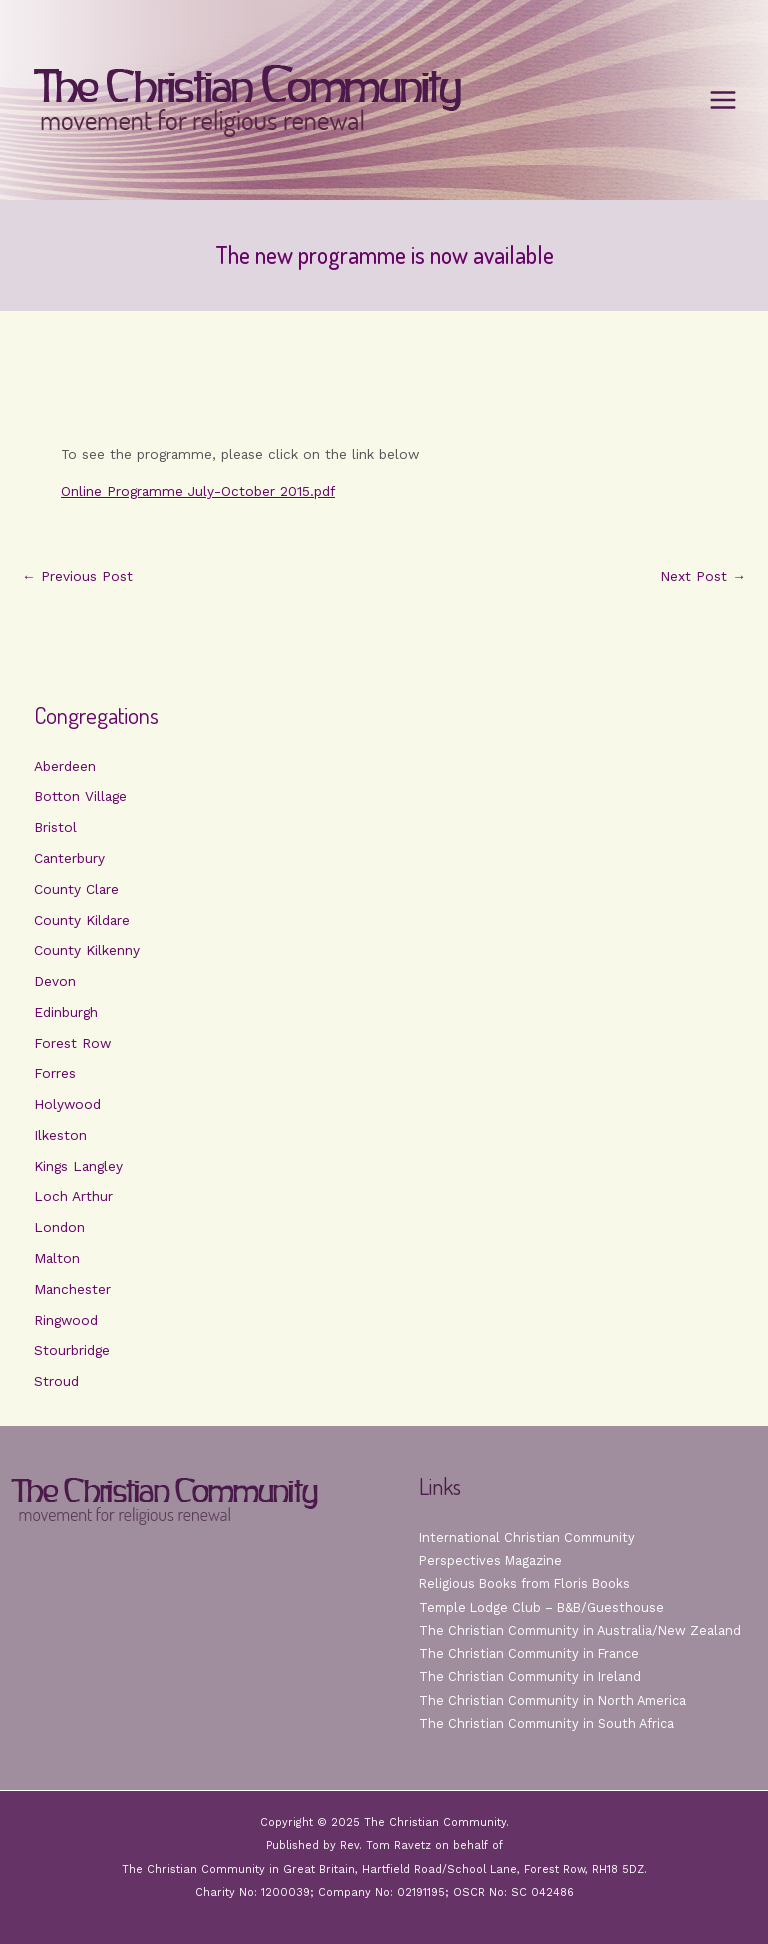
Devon (55, 981)
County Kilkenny (87, 950)
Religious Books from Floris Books (524, 1583)
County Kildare (82, 920)
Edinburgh (66, 1012)
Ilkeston (60, 1135)
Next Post (703, 577)
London (59, 1227)
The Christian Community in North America (552, 1700)
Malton (57, 1258)
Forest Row (72, 1043)
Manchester (72, 1289)
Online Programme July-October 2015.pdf (198, 491)
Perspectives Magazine (490, 1560)
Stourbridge (72, 1350)
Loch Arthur (73, 1196)
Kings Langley (78, 1166)
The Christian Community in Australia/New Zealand (580, 1630)
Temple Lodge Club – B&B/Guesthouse (541, 1607)
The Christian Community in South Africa (546, 1723)
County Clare (76, 889)
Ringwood (66, 1320)
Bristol (55, 827)
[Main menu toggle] (723, 100)
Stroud (56, 1381)
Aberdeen (65, 766)
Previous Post (77, 577)
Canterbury (69, 858)
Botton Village (80, 796)
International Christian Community (527, 1537)
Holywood (67, 1104)
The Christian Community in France (529, 1653)
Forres (55, 1073)
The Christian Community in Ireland (530, 1676)
